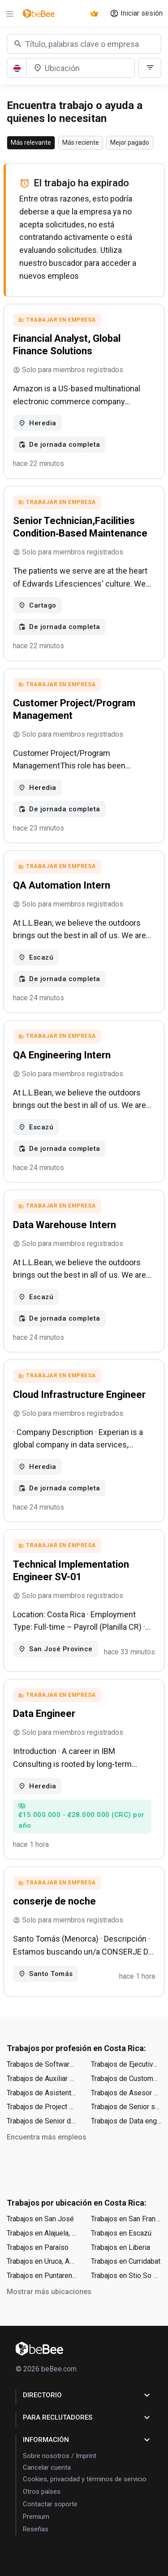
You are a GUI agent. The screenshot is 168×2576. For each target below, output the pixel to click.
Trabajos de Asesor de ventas (126, 2093)
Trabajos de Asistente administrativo (42, 2093)
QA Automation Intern (61, 885)
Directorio (87, 2395)
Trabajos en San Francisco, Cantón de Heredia (126, 2219)
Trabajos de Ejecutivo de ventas (126, 2064)
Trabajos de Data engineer (126, 2121)
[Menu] (10, 13)
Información (87, 2439)
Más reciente (80, 142)
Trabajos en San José (40, 2219)
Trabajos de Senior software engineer (126, 2106)
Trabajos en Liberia (120, 2247)
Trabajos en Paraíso (38, 2247)
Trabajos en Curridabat (125, 2261)
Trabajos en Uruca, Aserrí (42, 2261)
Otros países (41, 2492)
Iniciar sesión (136, 13)
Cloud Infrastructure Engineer (79, 1394)
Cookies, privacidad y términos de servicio (84, 2479)
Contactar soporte (50, 2504)
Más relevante (31, 142)
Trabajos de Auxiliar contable (42, 2078)
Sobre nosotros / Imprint (59, 2456)
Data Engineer (44, 1713)
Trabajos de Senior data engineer (42, 2121)
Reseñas (35, 2529)
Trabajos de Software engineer (42, 2064)
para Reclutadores (87, 2417)
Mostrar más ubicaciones (49, 2291)
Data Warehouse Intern (64, 1224)
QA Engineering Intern (62, 1055)
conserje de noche (54, 1901)
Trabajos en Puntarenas (42, 2275)
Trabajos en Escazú (121, 2233)
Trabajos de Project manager (42, 2106)
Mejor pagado (129, 142)
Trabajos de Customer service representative (126, 2078)
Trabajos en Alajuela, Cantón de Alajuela (42, 2233)
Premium (36, 2517)
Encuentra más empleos (46, 2137)
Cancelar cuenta (47, 2467)
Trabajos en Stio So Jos (126, 2275)
